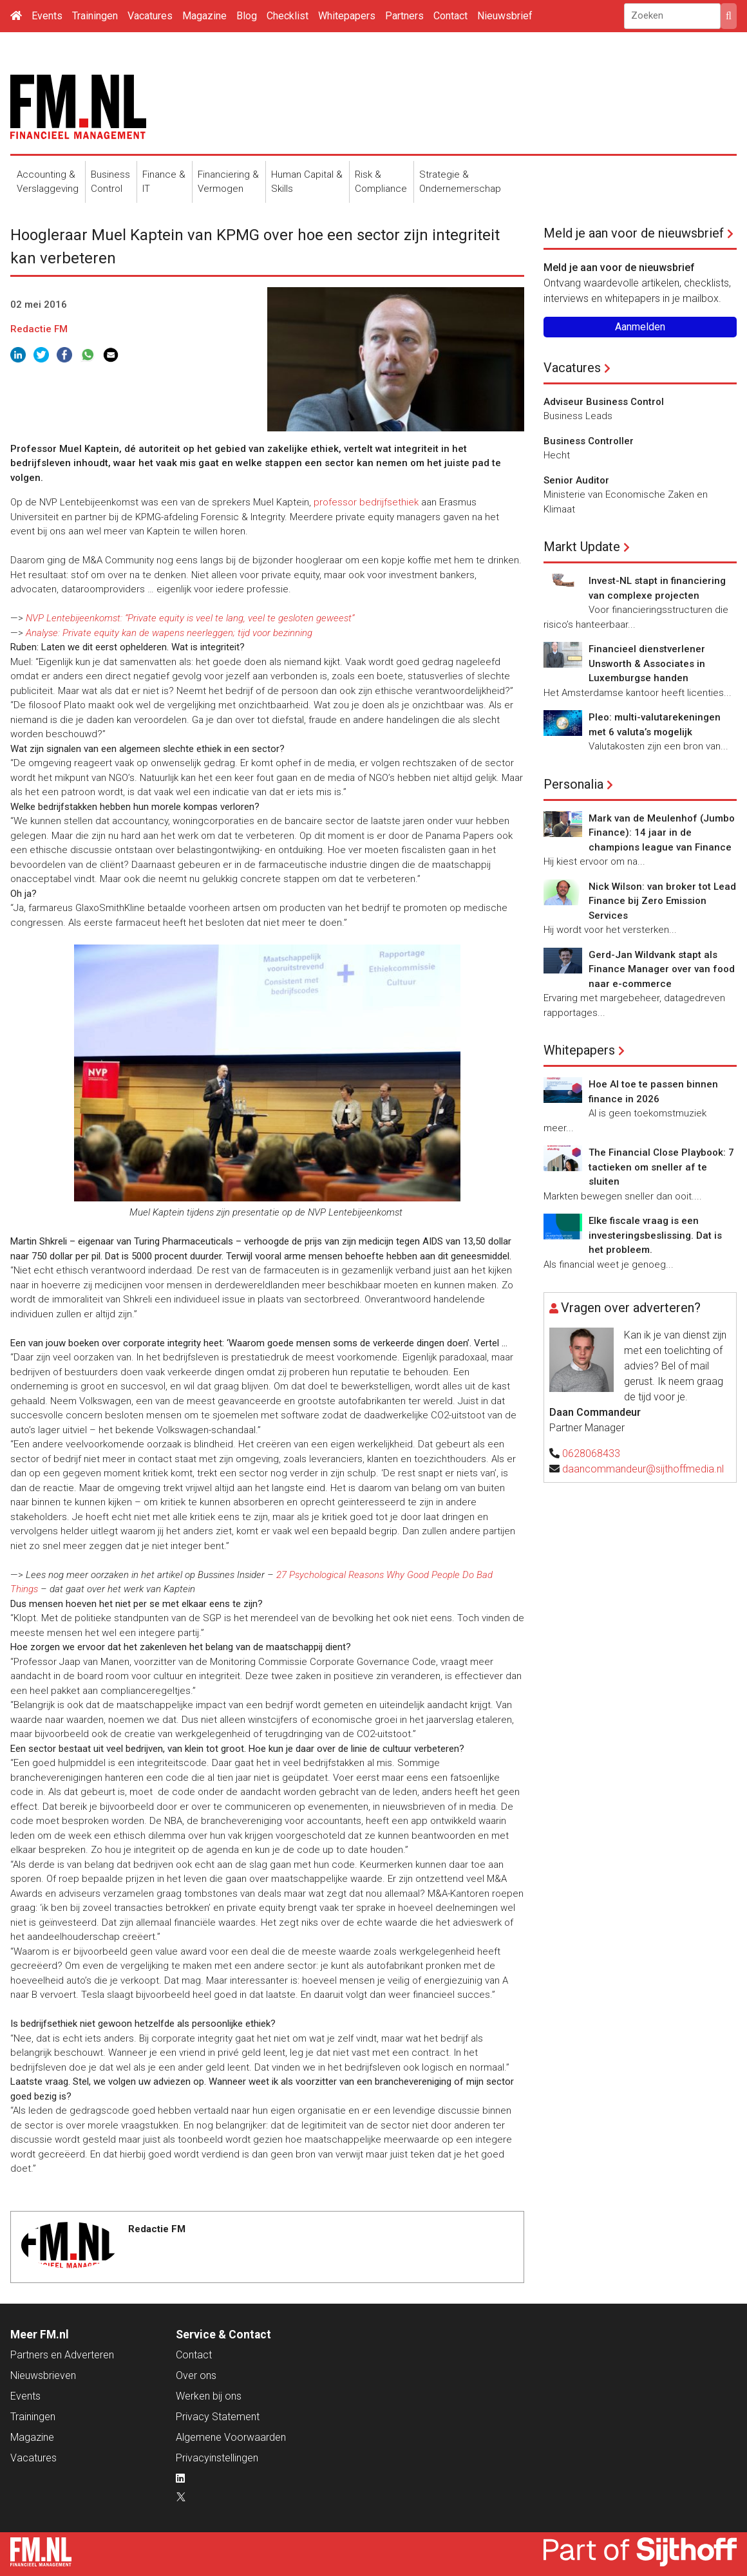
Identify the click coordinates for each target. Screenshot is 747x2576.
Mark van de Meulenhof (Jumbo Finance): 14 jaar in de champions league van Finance (662, 833)
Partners (404, 16)
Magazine (204, 16)
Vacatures (150, 16)
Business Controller (589, 441)
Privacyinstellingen (217, 2458)
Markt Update (582, 546)
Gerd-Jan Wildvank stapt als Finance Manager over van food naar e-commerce (662, 969)
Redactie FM (39, 329)
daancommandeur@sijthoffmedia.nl (643, 1469)
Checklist (287, 16)
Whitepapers (346, 16)
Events (47, 16)
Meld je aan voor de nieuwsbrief (634, 233)
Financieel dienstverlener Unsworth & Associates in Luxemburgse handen (647, 663)
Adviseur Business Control (604, 402)
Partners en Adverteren (62, 2355)
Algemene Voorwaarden (231, 2437)
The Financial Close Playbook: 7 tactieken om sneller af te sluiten (661, 1167)
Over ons (196, 2375)
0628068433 (591, 1453)
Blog (246, 16)
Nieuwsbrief (505, 16)
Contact (450, 16)
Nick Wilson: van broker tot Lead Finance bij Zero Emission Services (662, 901)
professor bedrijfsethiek (366, 502)
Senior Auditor (576, 480)
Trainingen (95, 16)
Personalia (573, 784)
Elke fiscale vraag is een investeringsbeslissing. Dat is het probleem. (655, 1235)
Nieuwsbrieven (43, 2375)
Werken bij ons (208, 2396)
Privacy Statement (218, 2417)
